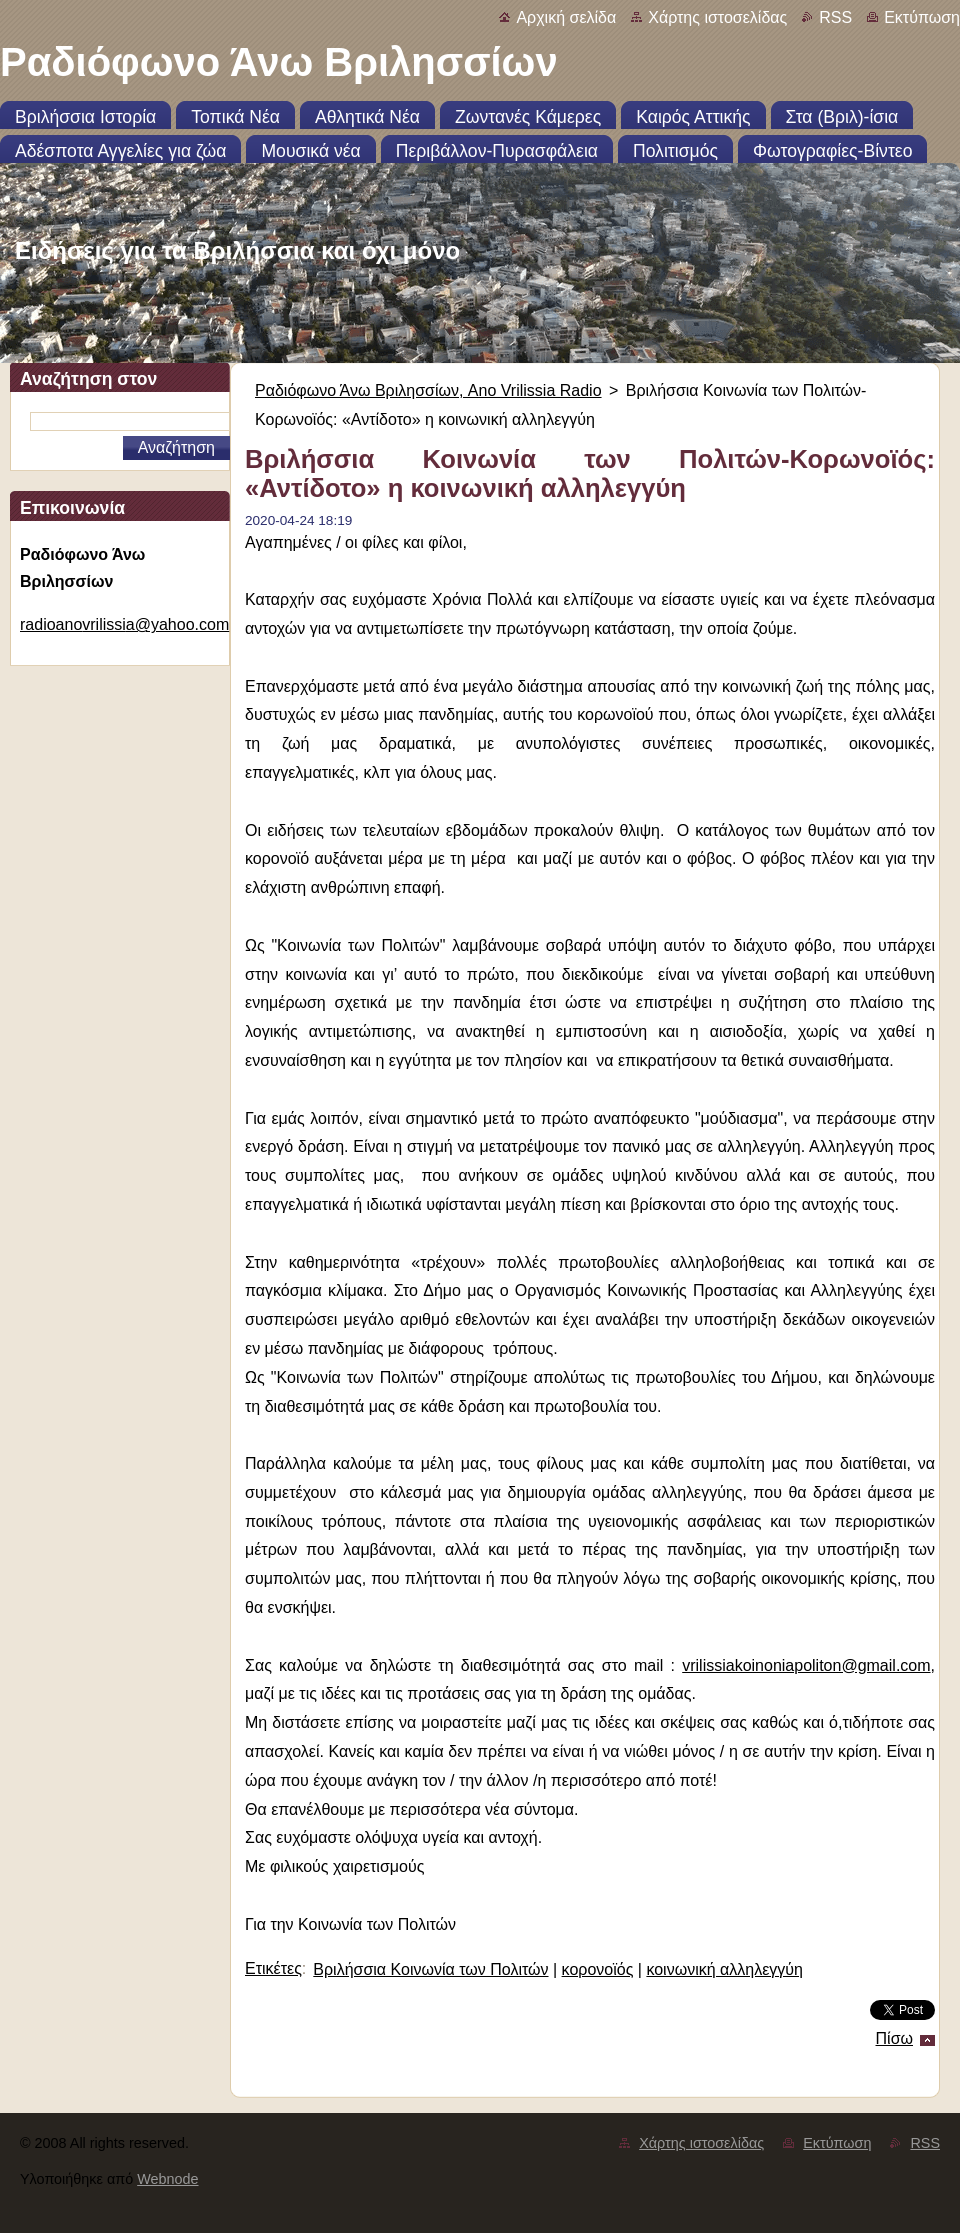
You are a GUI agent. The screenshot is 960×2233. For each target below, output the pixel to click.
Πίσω (894, 2038)
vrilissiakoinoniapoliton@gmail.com (806, 1665)
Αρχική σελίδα (566, 17)
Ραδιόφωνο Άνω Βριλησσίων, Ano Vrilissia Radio (428, 390)
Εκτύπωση (922, 17)
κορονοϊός (598, 1969)
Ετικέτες (273, 1968)
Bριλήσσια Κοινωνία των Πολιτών (430, 1969)
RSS (835, 17)
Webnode (167, 2179)
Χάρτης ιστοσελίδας (717, 17)
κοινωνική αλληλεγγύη (724, 1969)
